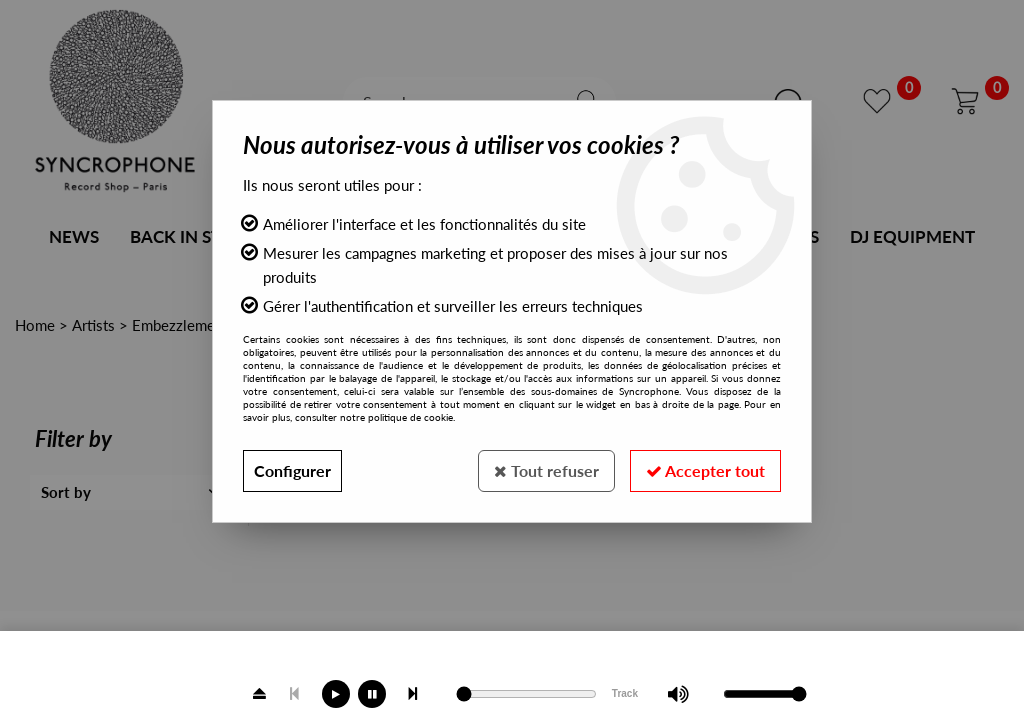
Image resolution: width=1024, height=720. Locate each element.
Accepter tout (705, 470)
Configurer (292, 470)
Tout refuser (546, 470)
